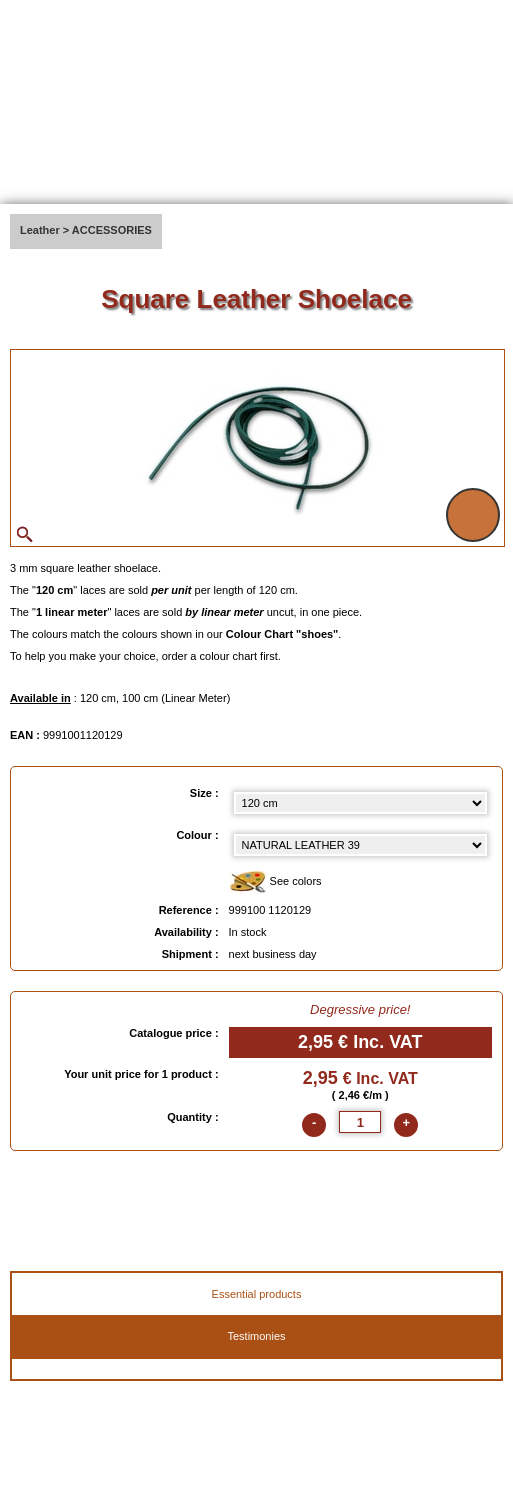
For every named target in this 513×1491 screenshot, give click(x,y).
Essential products (257, 1294)
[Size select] (360, 803)
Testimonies (256, 1336)
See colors (275, 882)
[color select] (360, 845)
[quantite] (360, 1122)
